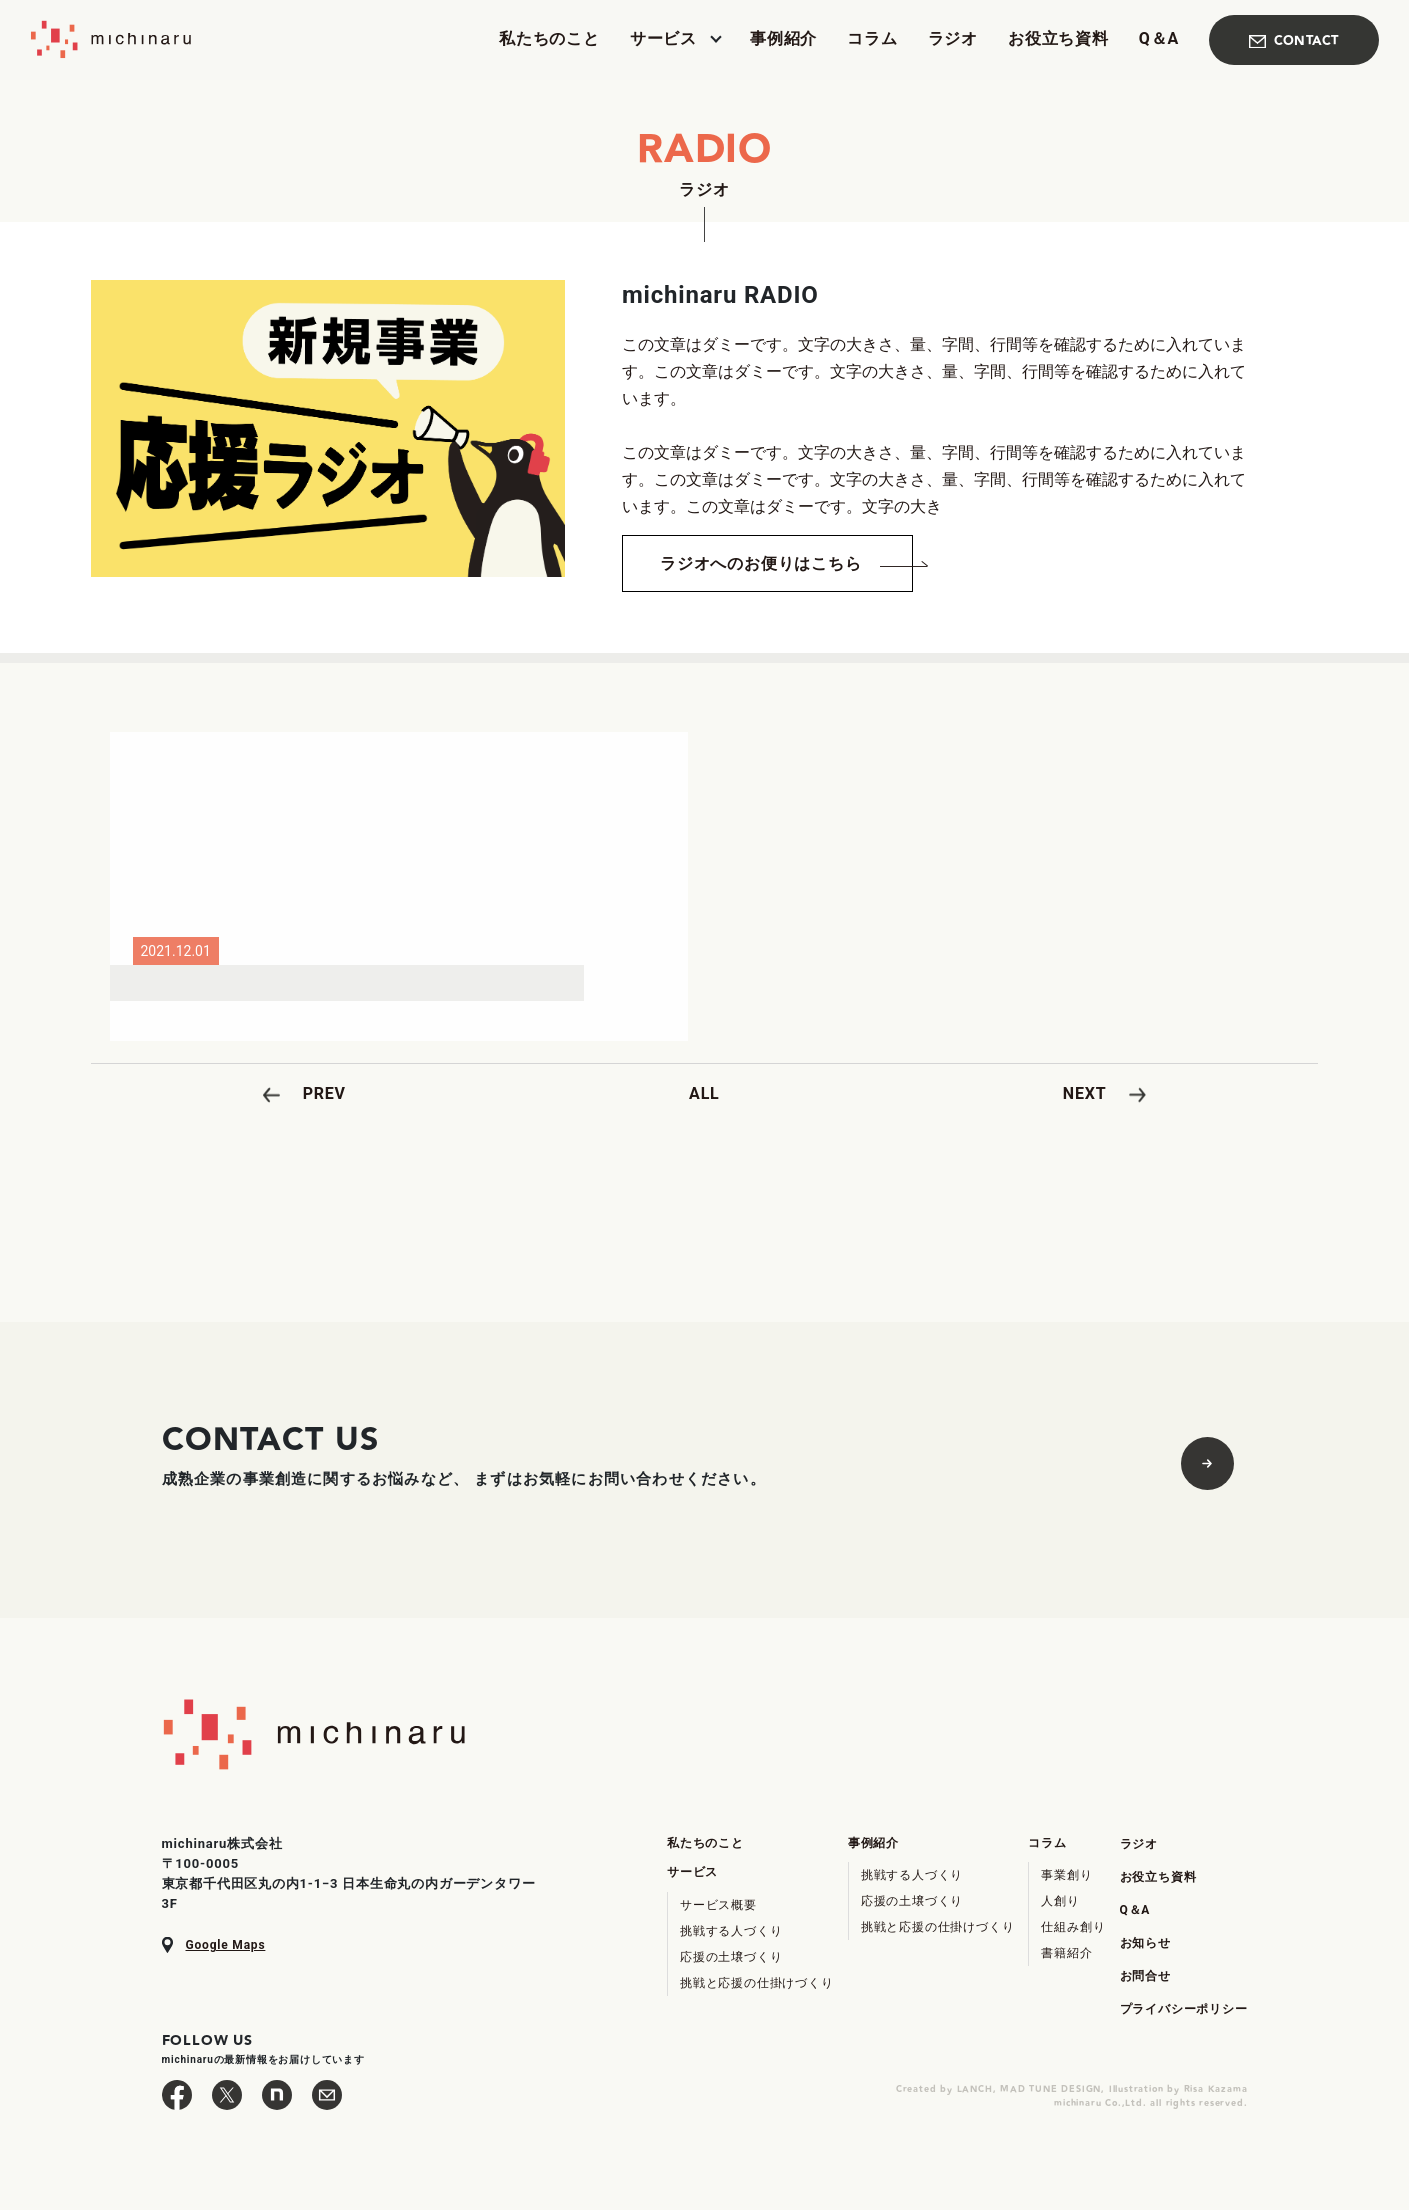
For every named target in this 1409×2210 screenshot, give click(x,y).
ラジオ (953, 39)
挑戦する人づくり (731, 1931)
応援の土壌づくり (731, 1957)
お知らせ (1145, 1943)
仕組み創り (1073, 1927)
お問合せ (1145, 1976)
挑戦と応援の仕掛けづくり (757, 1983)
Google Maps (226, 1945)
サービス (663, 39)
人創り (1060, 1901)
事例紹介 (783, 39)
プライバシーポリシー (1184, 2009)
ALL (704, 1093)
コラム (872, 39)
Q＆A (1159, 39)
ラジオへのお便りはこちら (761, 563)
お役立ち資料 (1058, 39)
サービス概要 (718, 1905)
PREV (324, 1093)
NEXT (1085, 1093)
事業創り (1066, 1875)
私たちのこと (549, 39)
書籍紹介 (1066, 1953)
